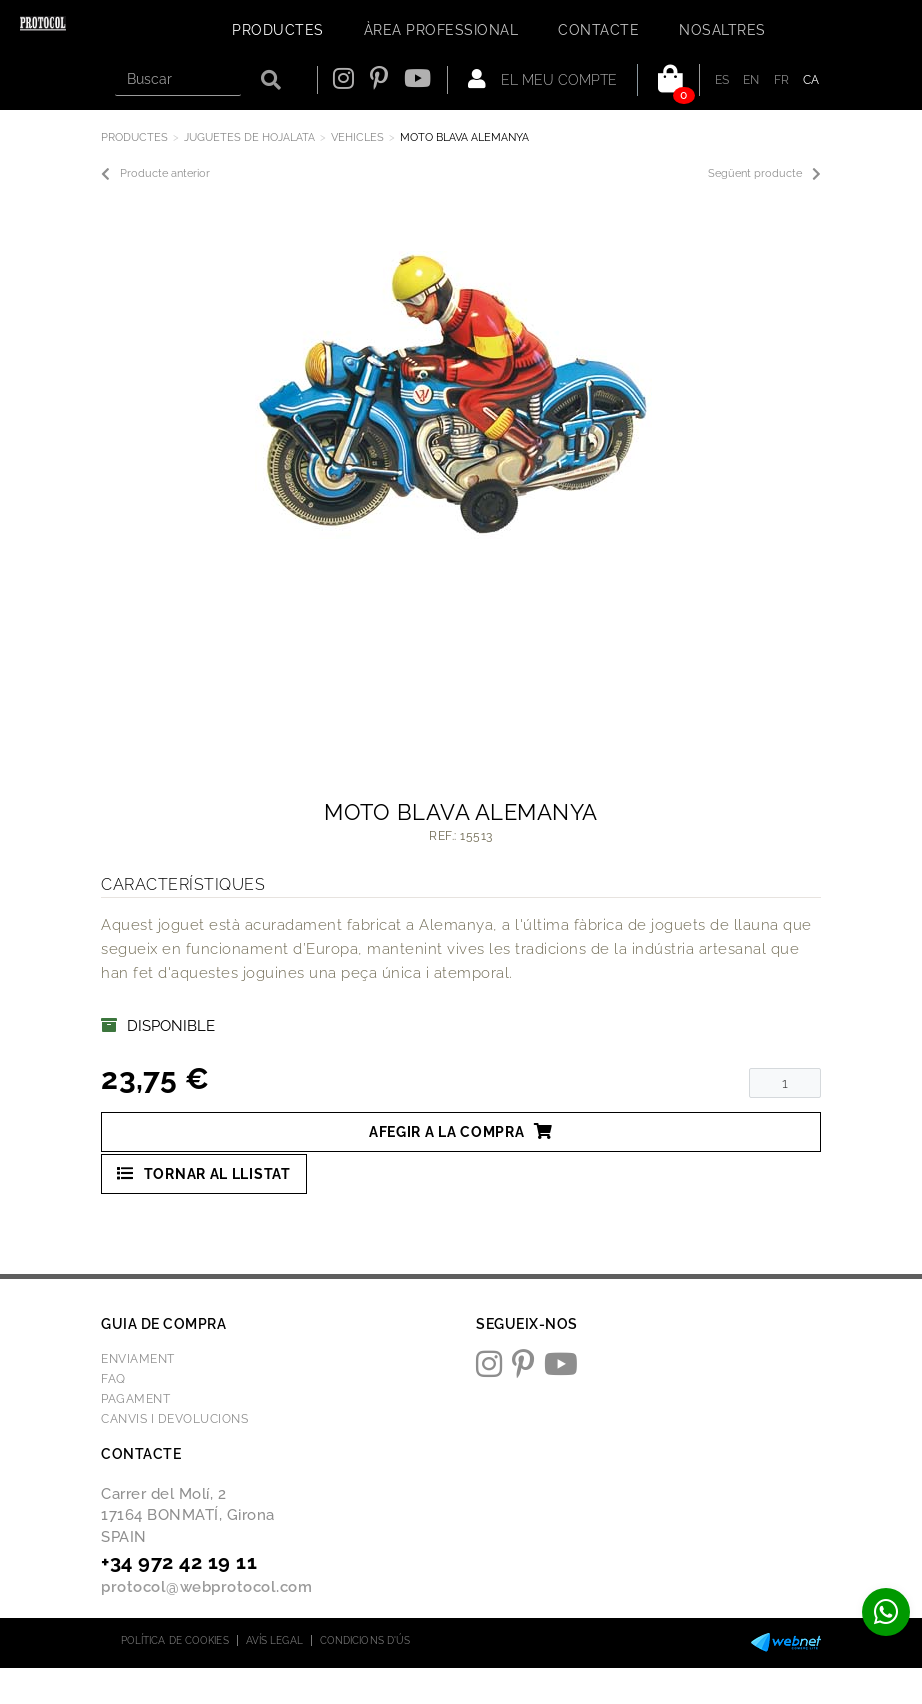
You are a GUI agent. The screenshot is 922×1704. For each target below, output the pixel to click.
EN (751, 80)
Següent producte (764, 174)
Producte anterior (155, 174)
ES (722, 80)
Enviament (138, 1359)
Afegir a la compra (461, 1131)
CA (811, 80)
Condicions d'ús (365, 1640)
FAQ (113, 1379)
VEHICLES (357, 137)
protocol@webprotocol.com (206, 1587)
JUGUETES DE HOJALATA (249, 137)
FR (782, 80)
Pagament (135, 1399)
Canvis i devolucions (174, 1419)
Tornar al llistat (204, 1173)
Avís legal (274, 1640)
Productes (134, 137)
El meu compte (542, 79)
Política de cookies (175, 1640)
